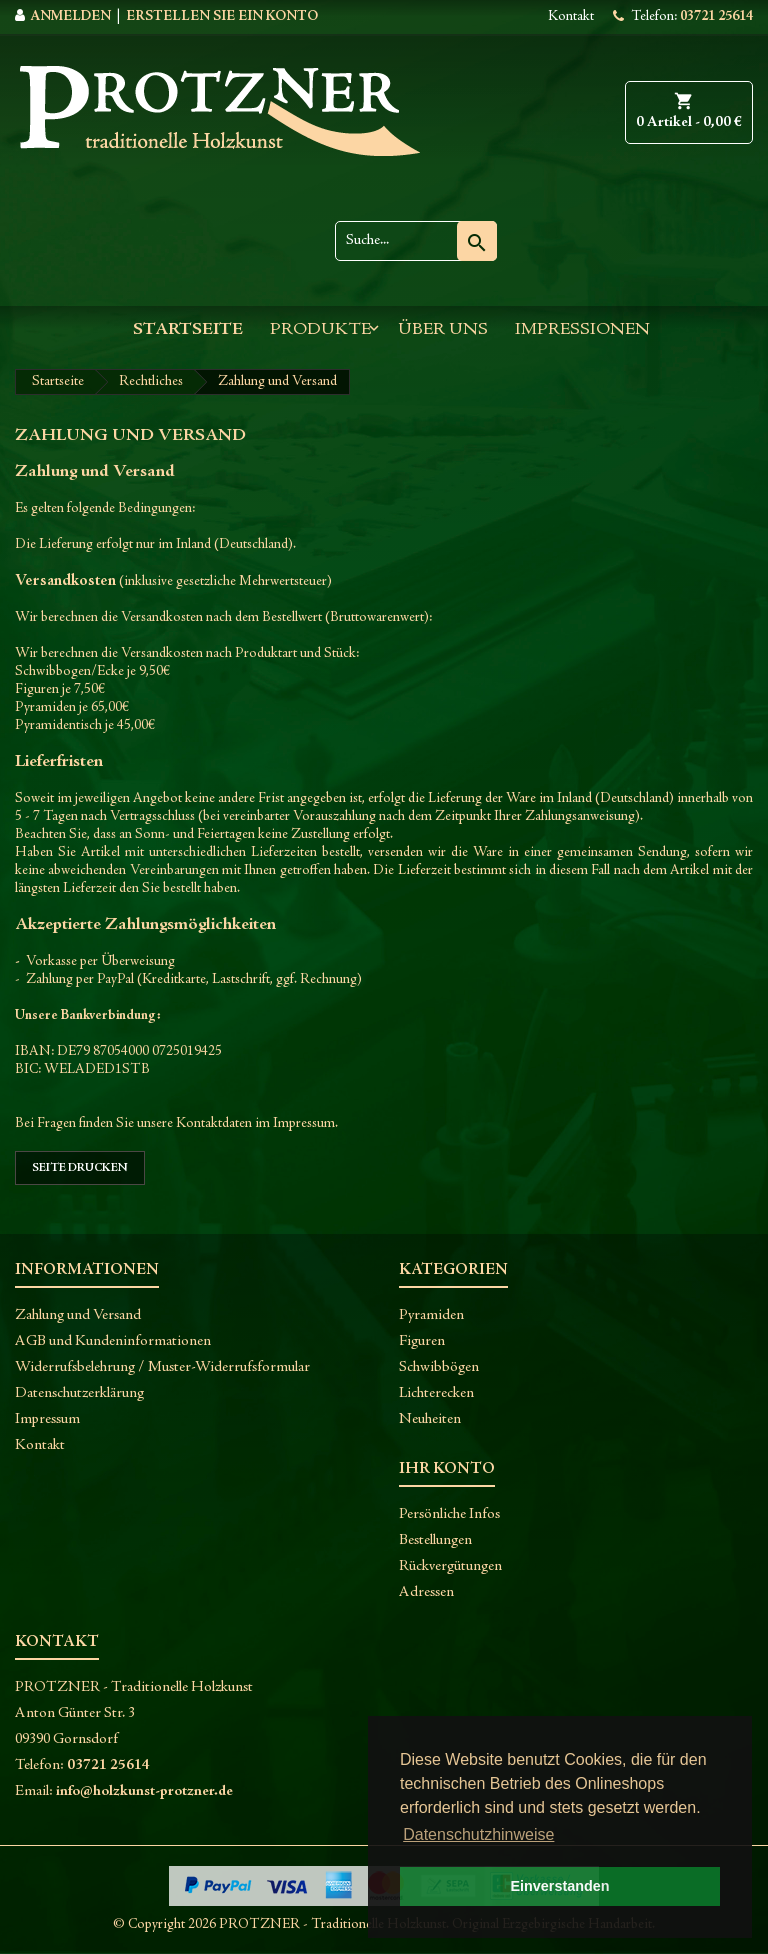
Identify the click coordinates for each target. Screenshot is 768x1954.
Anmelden (70, 17)
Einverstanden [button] (559, 1886)
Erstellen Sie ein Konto (222, 17)
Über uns (443, 330)
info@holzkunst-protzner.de (144, 1791)
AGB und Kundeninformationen (113, 1341)
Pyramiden (431, 1315)
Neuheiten (430, 1419)
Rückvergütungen (450, 1566)
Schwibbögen (439, 1367)
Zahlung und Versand (78, 1315)
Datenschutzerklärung (79, 1393)
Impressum (47, 1419)
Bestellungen (435, 1540)
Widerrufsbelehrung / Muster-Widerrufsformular (162, 1367)
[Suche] (416, 241)
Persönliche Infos (449, 1514)
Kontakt (571, 17)
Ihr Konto (447, 1469)
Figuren (422, 1341)
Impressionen (582, 330)
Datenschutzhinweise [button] (478, 1834)
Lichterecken (436, 1393)
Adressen (426, 1592)
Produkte (320, 330)
